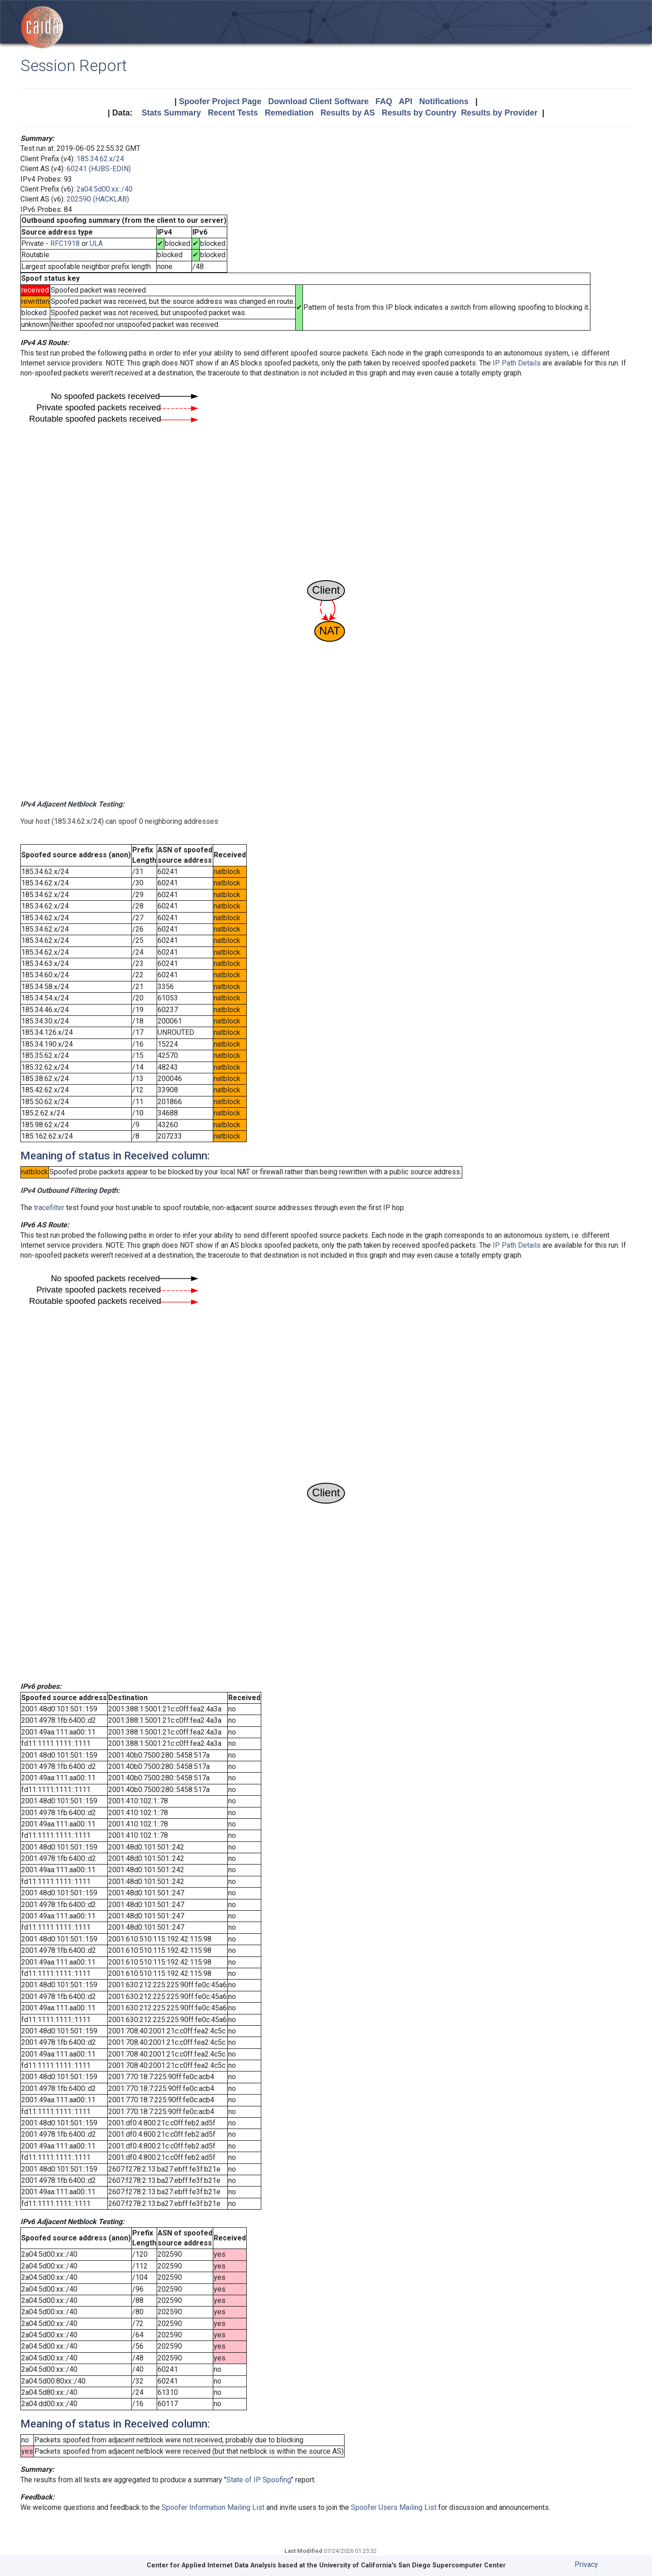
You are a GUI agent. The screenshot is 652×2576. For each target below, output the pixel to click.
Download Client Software (318, 101)
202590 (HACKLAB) (98, 199)
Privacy (586, 2564)
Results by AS (348, 112)
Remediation (289, 112)
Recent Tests (233, 112)
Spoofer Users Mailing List (393, 2507)
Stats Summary (171, 112)
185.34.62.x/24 (100, 158)
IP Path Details (517, 363)
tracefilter (49, 1207)
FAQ (383, 101)
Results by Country (419, 112)
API (405, 101)
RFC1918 (65, 243)
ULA (96, 243)
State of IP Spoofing (258, 2479)
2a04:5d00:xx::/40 (105, 189)
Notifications (444, 101)
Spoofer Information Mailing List (213, 2507)
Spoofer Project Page (220, 101)
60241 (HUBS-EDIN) (99, 168)
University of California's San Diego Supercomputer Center (412, 2565)
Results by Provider (499, 112)
